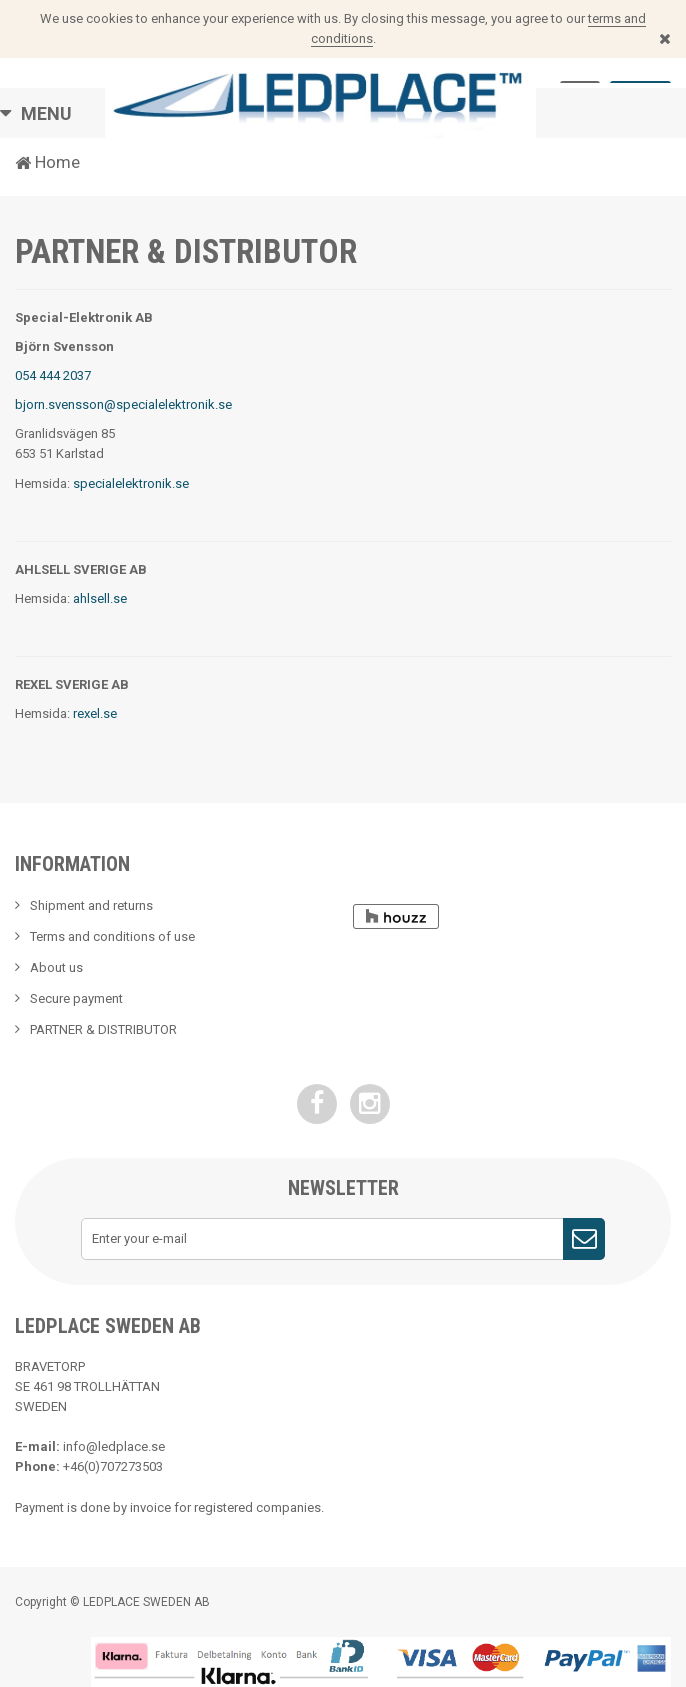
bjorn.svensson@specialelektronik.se (123, 404)
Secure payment (76, 998)
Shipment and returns (91, 905)
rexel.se (95, 713)
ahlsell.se (100, 598)
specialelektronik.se (131, 483)
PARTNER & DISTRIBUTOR (103, 1029)
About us (56, 967)
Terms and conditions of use (112, 936)
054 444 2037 (53, 375)
